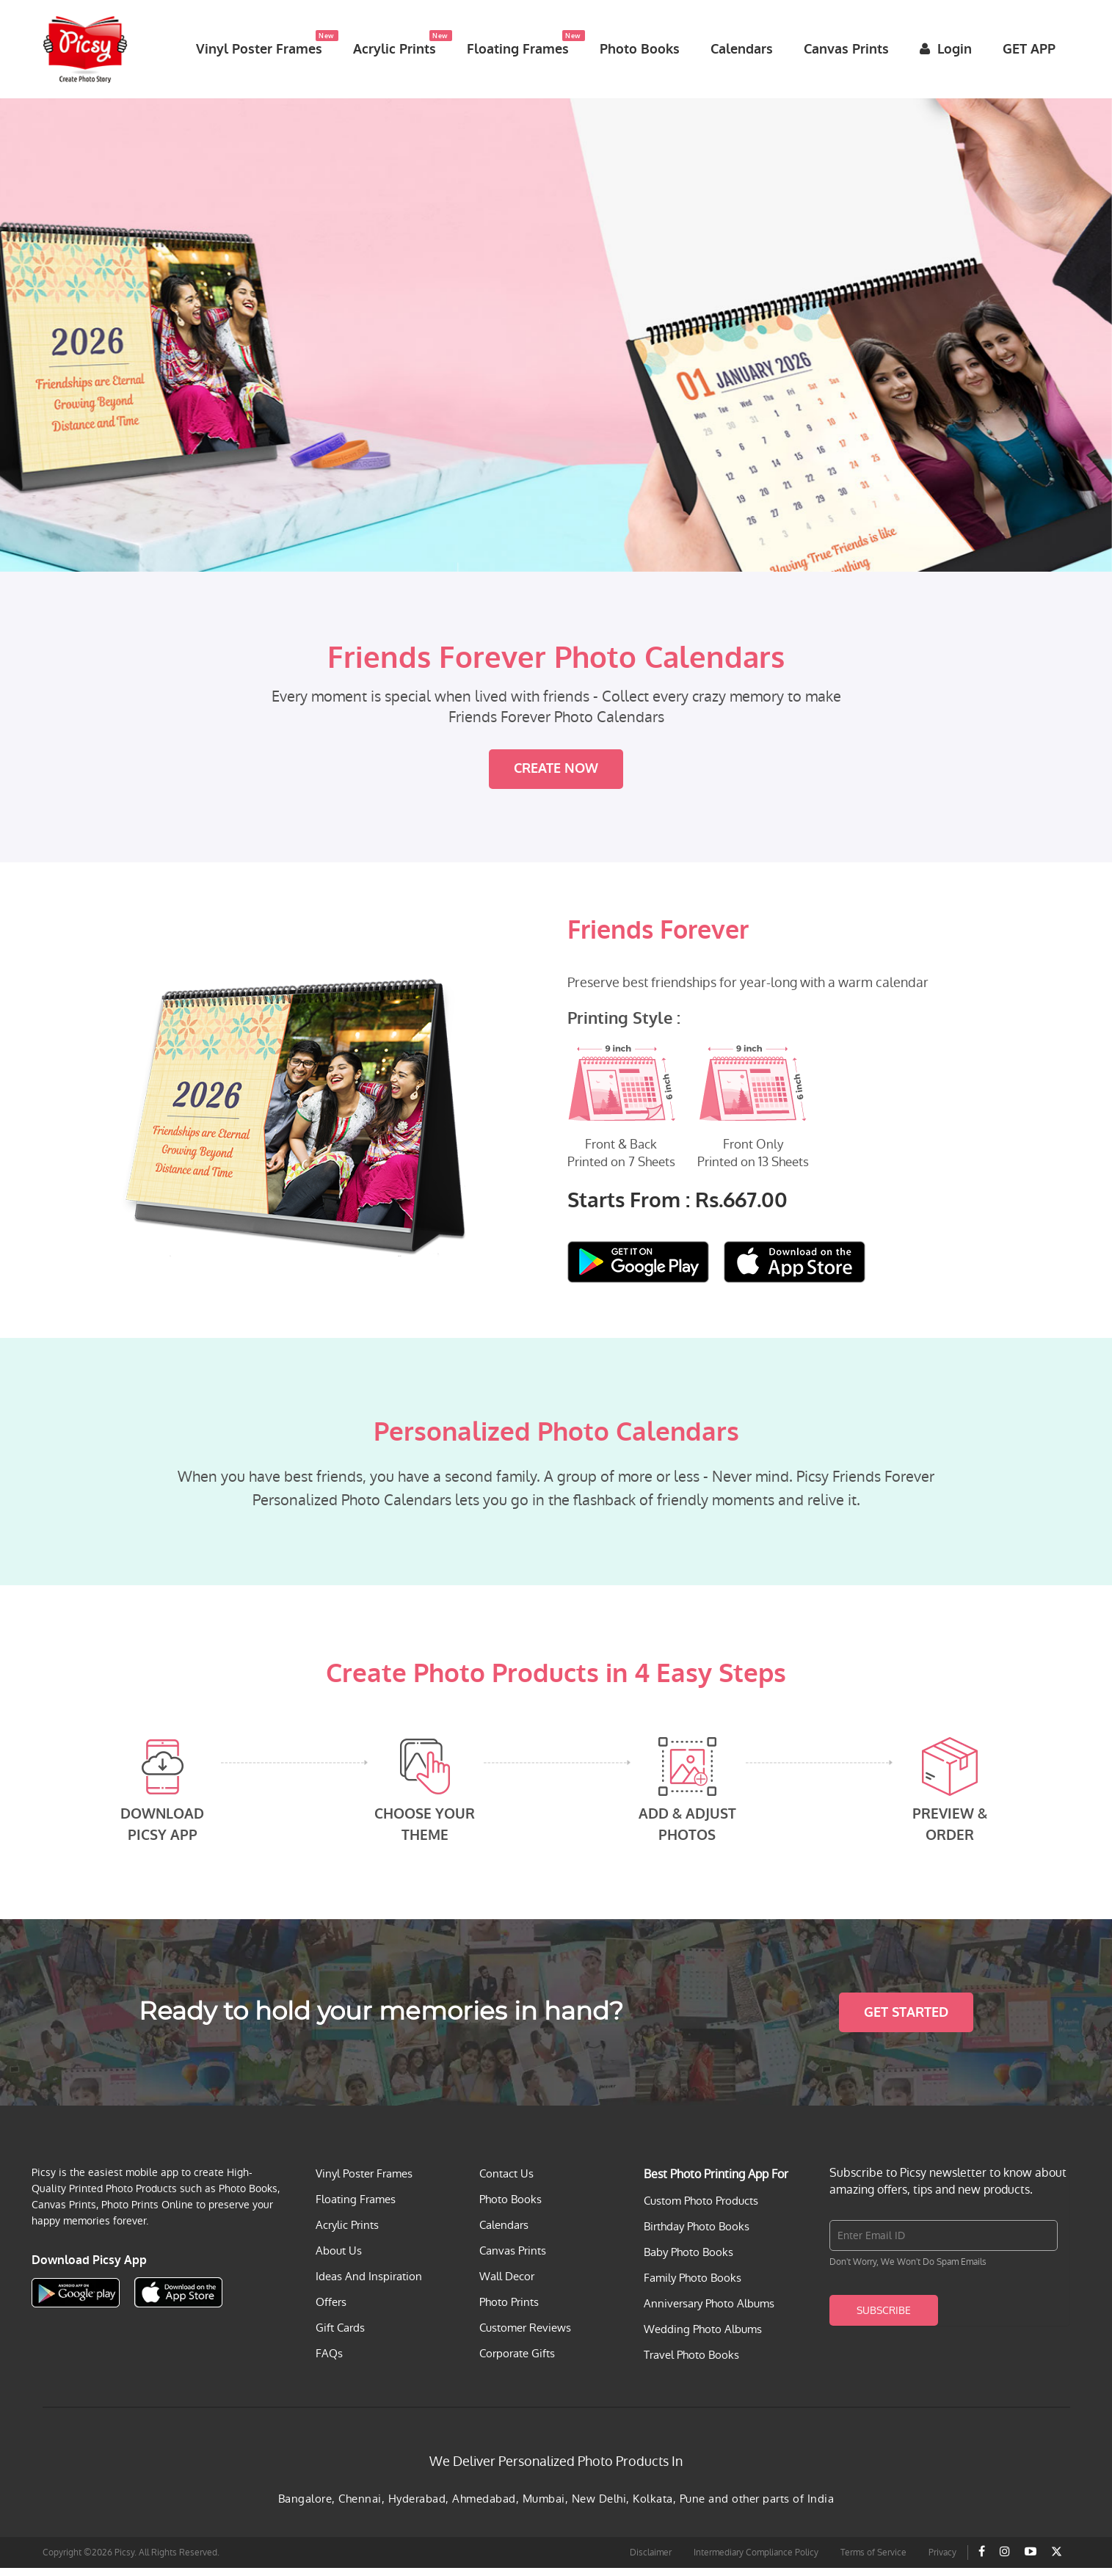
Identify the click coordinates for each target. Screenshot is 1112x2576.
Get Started (906, 2020)
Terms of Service (873, 2560)
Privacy (942, 2560)
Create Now (556, 777)
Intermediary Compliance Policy (756, 2560)
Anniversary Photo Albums (709, 2311)
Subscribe (884, 2318)
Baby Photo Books (688, 2260)
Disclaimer (651, 2560)
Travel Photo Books (691, 2363)
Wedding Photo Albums (703, 2337)
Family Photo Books (692, 2285)
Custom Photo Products (701, 2208)
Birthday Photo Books (696, 2234)
